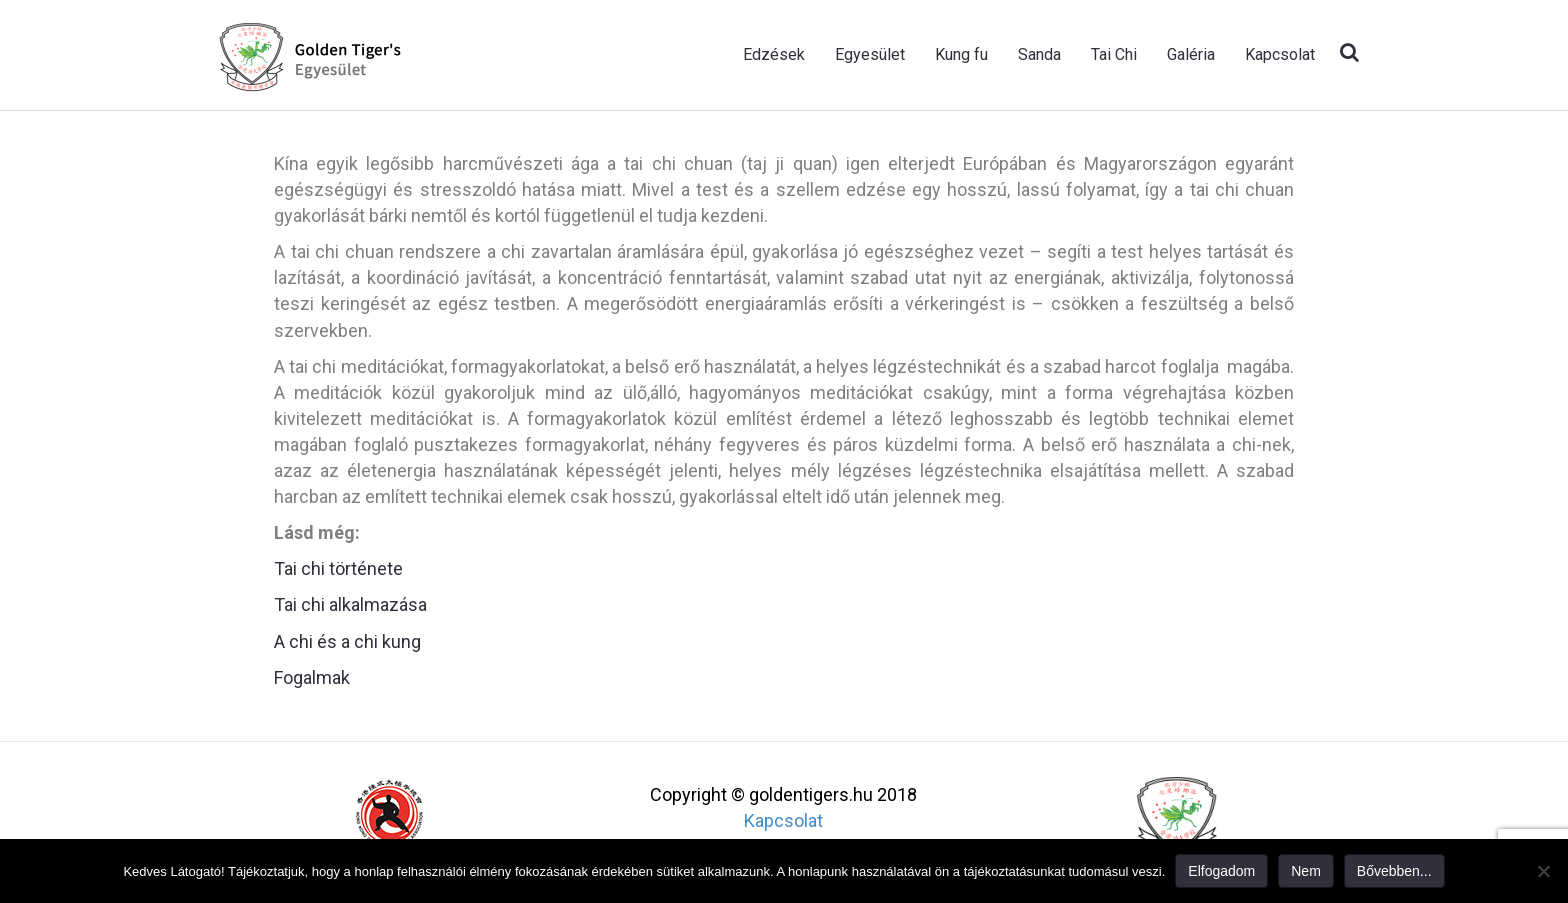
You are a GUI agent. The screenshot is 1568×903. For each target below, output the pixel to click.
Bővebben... (1394, 871)
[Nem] (1543, 871)
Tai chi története (338, 568)
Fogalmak (312, 677)
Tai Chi (1114, 54)
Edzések (774, 54)
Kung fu (961, 54)
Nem (1306, 871)
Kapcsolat (1280, 54)
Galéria (1191, 54)
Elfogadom (1221, 871)
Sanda (1039, 54)
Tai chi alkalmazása (350, 604)
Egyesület (870, 54)
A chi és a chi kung (347, 641)
